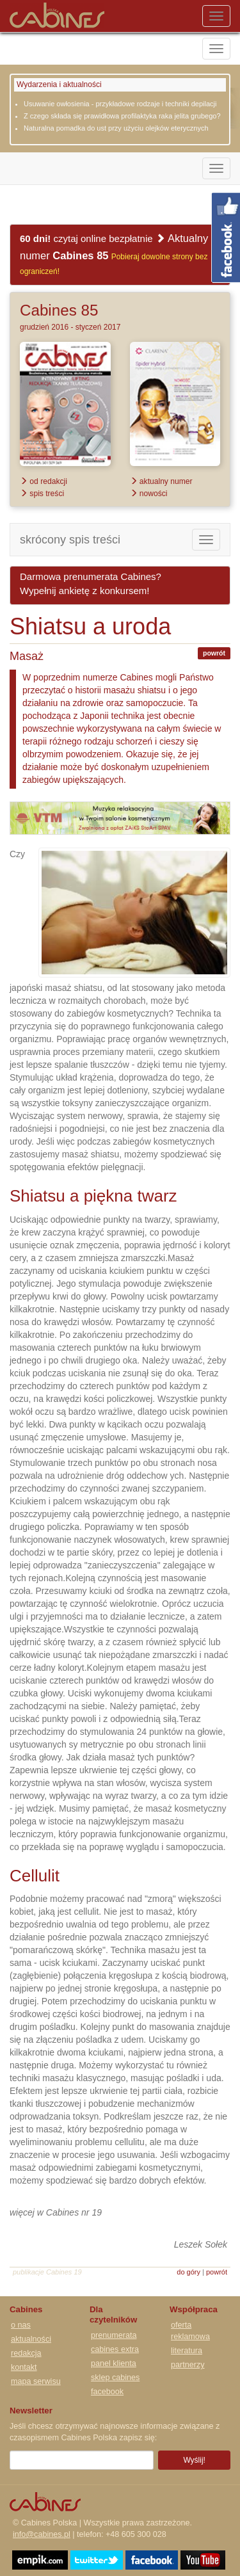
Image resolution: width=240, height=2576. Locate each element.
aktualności (31, 2339)
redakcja (26, 2353)
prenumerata (113, 2335)
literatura (186, 2350)
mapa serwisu (36, 2381)
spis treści (42, 493)
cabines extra (115, 2349)
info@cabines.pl (41, 2534)
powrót (214, 653)
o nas (21, 2325)
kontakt (24, 2367)
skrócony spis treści (70, 539)
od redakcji (43, 481)
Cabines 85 (59, 310)
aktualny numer (161, 481)
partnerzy (188, 2364)
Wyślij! (194, 2460)
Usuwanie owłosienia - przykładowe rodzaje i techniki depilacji (120, 104)
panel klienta (113, 2363)
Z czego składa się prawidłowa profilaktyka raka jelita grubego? (122, 116)
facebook (107, 2391)
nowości (149, 493)
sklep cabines (115, 2377)
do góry (188, 2272)
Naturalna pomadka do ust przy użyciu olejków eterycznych (116, 128)
